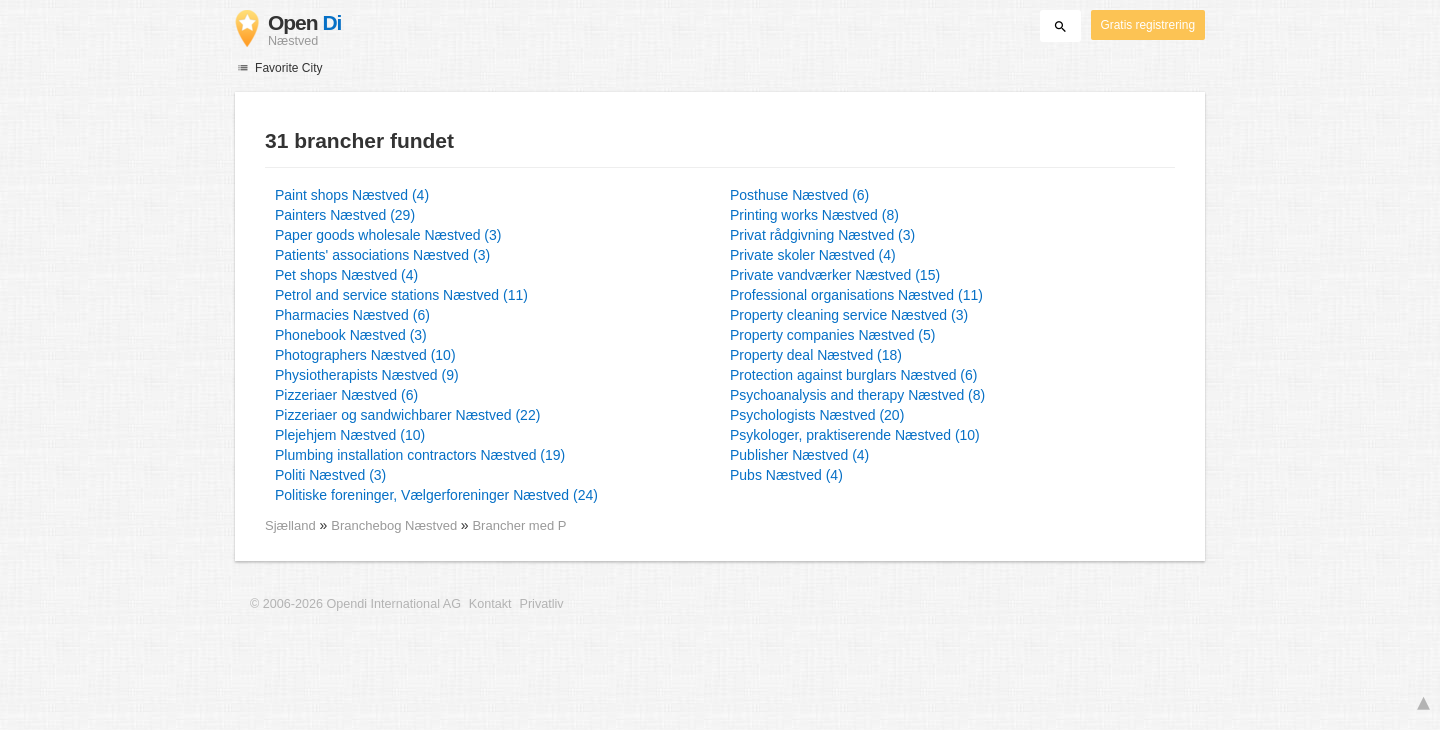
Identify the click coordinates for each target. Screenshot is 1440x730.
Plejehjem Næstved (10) (350, 435)
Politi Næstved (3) (330, 475)
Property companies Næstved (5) (832, 335)
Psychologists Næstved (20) (817, 415)
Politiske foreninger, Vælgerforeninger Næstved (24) (436, 495)
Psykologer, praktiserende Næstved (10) (855, 435)
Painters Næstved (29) (345, 215)
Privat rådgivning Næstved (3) (822, 235)
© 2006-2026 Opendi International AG (355, 604)
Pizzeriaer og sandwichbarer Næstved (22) (407, 415)
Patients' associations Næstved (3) (382, 255)
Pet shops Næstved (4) (346, 275)
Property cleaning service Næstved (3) (849, 315)
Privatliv (542, 604)
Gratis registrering (1148, 25)
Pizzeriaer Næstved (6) (346, 395)
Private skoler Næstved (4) (813, 255)
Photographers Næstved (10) (365, 355)
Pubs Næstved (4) (786, 475)
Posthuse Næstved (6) (799, 195)
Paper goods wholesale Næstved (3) (388, 235)
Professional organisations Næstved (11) (856, 295)
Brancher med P (519, 525)
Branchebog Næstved (396, 525)
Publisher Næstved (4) (799, 455)
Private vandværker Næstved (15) (835, 275)
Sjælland (290, 525)
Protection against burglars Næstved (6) (853, 375)
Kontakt (490, 604)
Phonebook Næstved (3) (351, 335)
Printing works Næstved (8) (814, 215)
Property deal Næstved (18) (816, 355)
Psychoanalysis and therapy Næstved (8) (857, 395)
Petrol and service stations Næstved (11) (401, 295)
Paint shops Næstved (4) (352, 195)
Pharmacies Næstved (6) (352, 315)
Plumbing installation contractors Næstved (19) (420, 455)
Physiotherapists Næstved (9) (367, 375)
